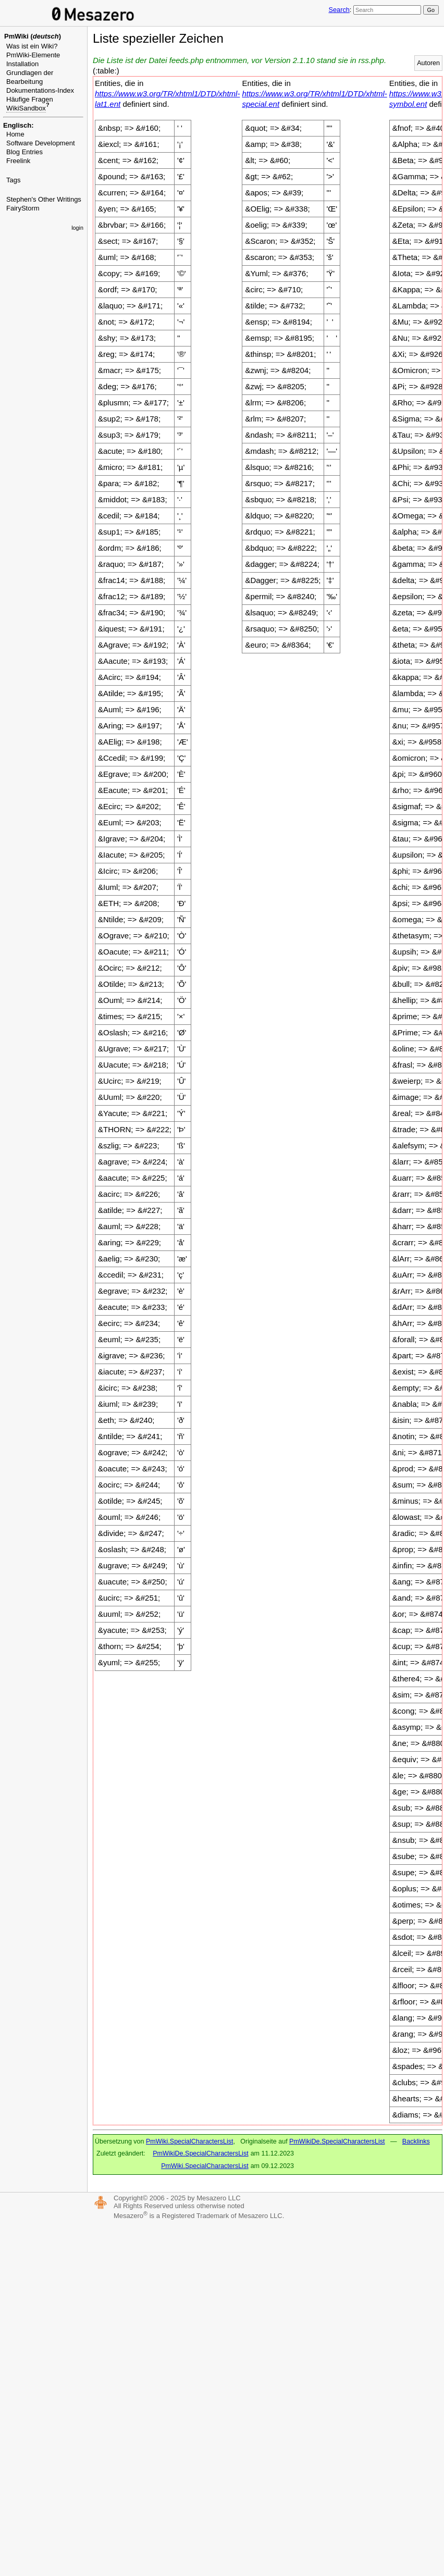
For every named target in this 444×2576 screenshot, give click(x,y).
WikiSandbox (26, 108)
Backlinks (416, 2141)
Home (15, 134)
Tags (13, 180)
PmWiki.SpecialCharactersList (189, 2141)
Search (338, 10)
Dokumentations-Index (40, 90)
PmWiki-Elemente (33, 55)
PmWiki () (32, 36)
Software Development (40, 143)
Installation (22, 64)
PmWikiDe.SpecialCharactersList (337, 2141)
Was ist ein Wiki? (31, 46)
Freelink (18, 161)
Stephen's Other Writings (43, 199)
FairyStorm (23, 208)
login (77, 228)
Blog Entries (24, 152)
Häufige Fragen (29, 99)
